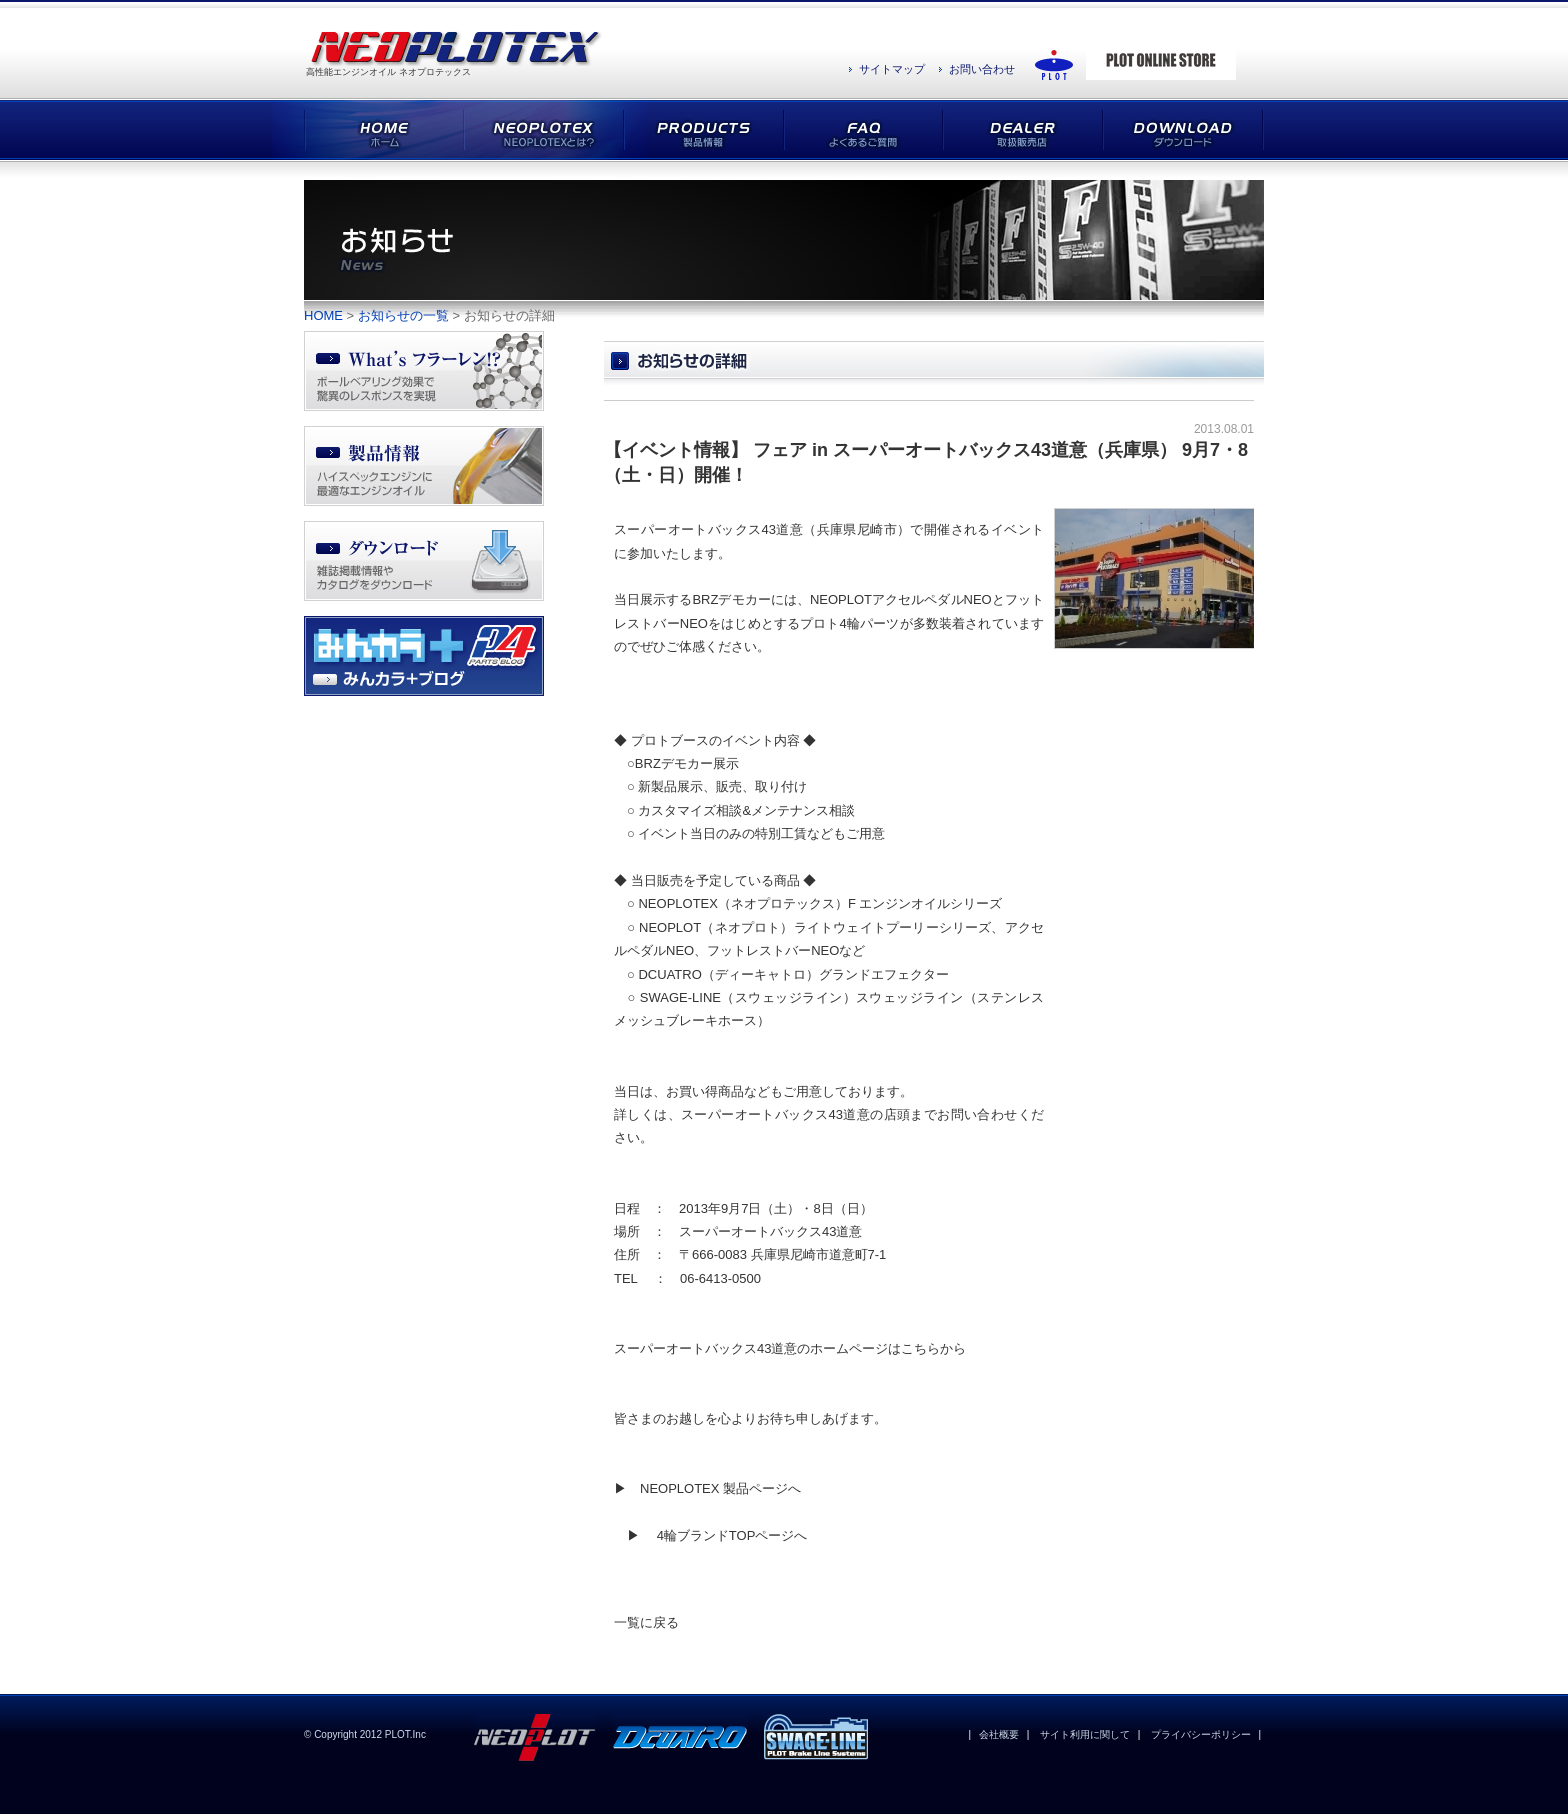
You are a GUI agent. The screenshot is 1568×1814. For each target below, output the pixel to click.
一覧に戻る (646, 1622)
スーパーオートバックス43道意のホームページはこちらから (790, 1348)
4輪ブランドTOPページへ (732, 1535)
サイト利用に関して (1085, 1734)
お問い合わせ (982, 69)
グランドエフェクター (884, 974)
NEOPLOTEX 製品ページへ (720, 1488)
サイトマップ (892, 69)
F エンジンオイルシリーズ (925, 903)
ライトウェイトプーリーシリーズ (893, 927)
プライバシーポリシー (1201, 1734)
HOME (323, 315)
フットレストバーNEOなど (786, 950)
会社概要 (999, 1734)
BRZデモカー (674, 763)
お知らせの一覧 (403, 315)
